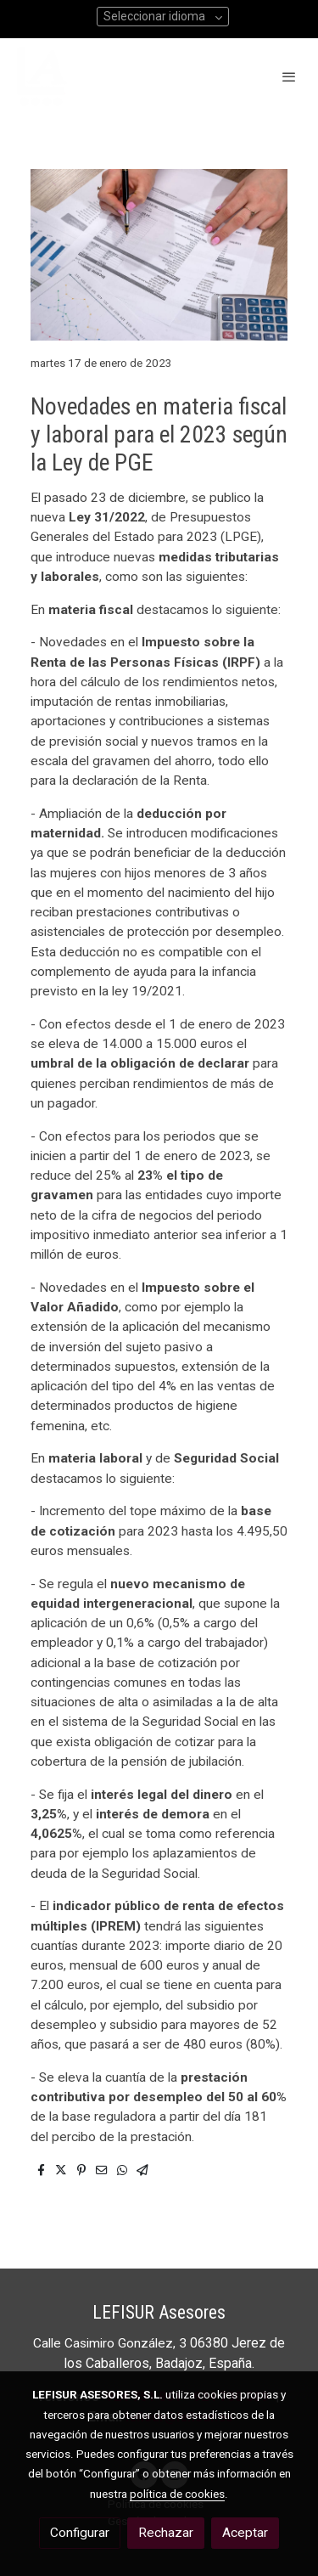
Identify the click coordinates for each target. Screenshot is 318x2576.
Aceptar (245, 2532)
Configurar (79, 2532)
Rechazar (165, 2532)
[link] (42, 76)
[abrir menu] (289, 76)
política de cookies (177, 2493)
